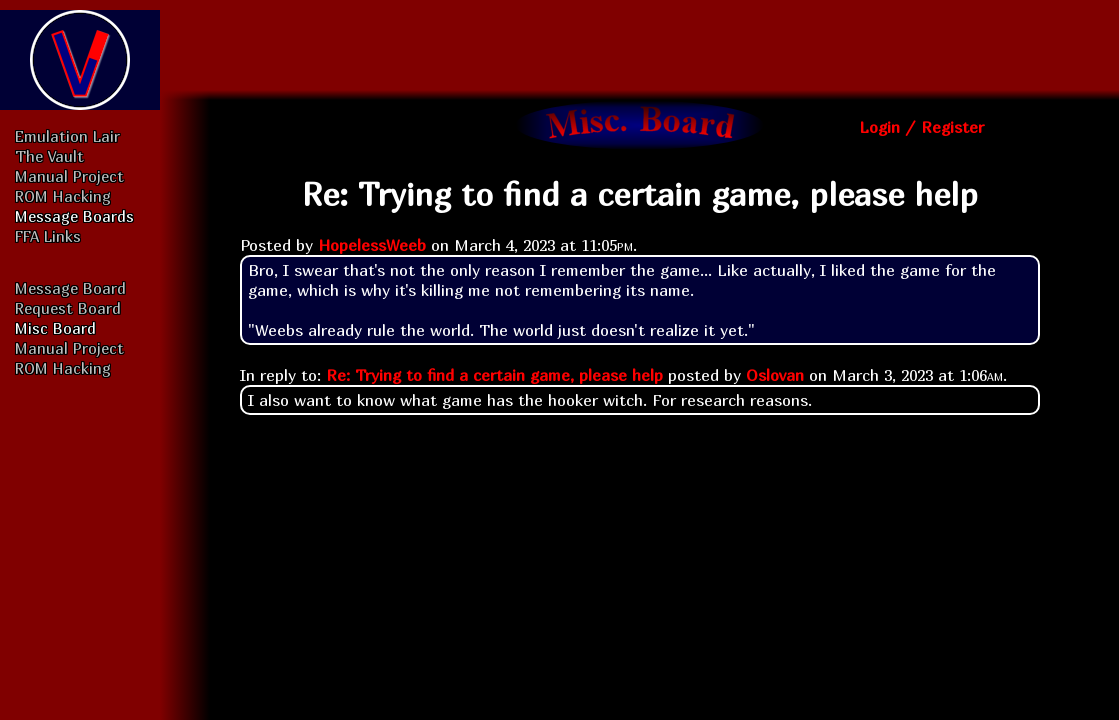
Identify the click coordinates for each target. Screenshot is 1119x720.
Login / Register (921, 127)
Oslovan (775, 375)
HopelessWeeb (372, 245)
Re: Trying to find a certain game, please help (494, 375)
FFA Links (48, 236)
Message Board (70, 288)
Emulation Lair (67, 136)
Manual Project (69, 176)
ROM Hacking (63, 196)
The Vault (49, 156)
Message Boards (74, 216)
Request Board (68, 308)
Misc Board (55, 328)
